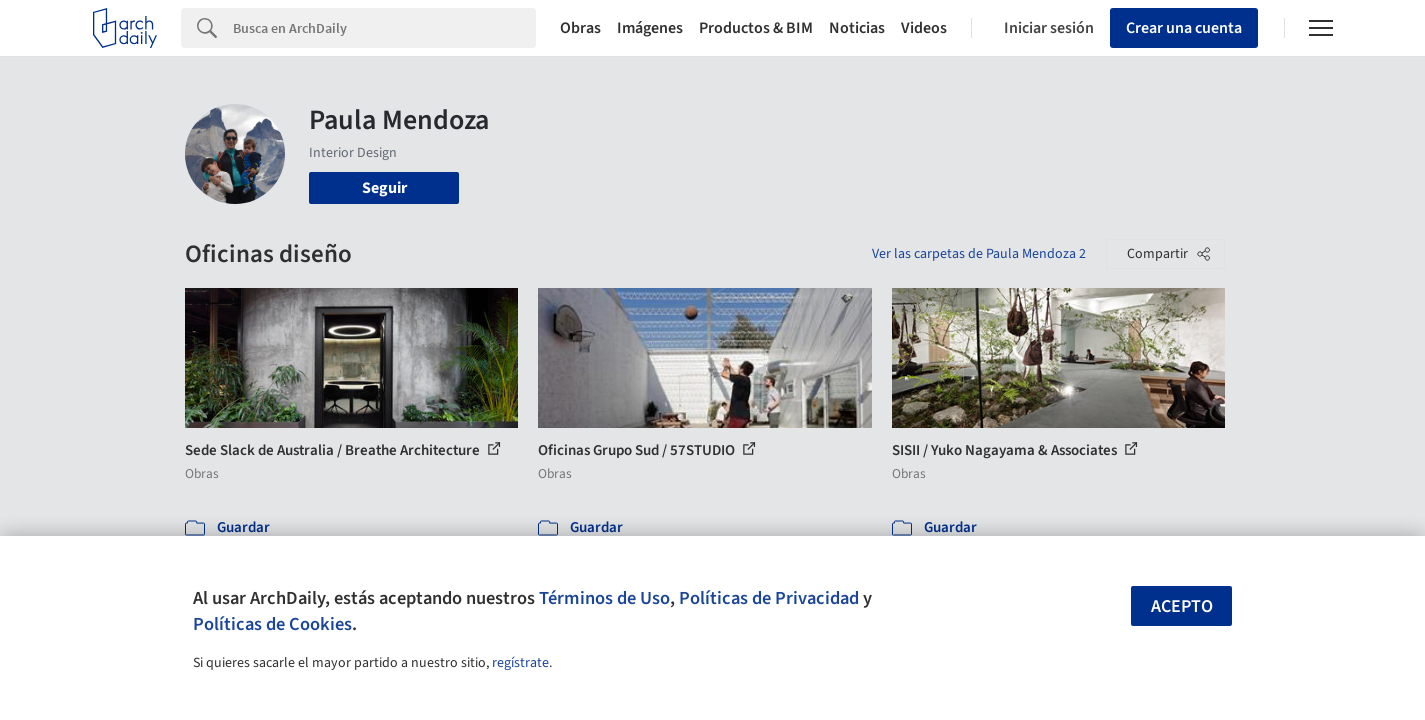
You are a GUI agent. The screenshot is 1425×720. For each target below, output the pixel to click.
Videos (924, 28)
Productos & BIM (756, 28)
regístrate (520, 663)
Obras (580, 28)
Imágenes (650, 28)
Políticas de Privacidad (769, 598)
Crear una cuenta (1184, 28)
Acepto (1182, 606)
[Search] (384, 28)
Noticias (857, 28)
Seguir (384, 188)
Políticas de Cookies (272, 624)
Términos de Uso (604, 598)
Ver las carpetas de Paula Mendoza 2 (979, 254)
